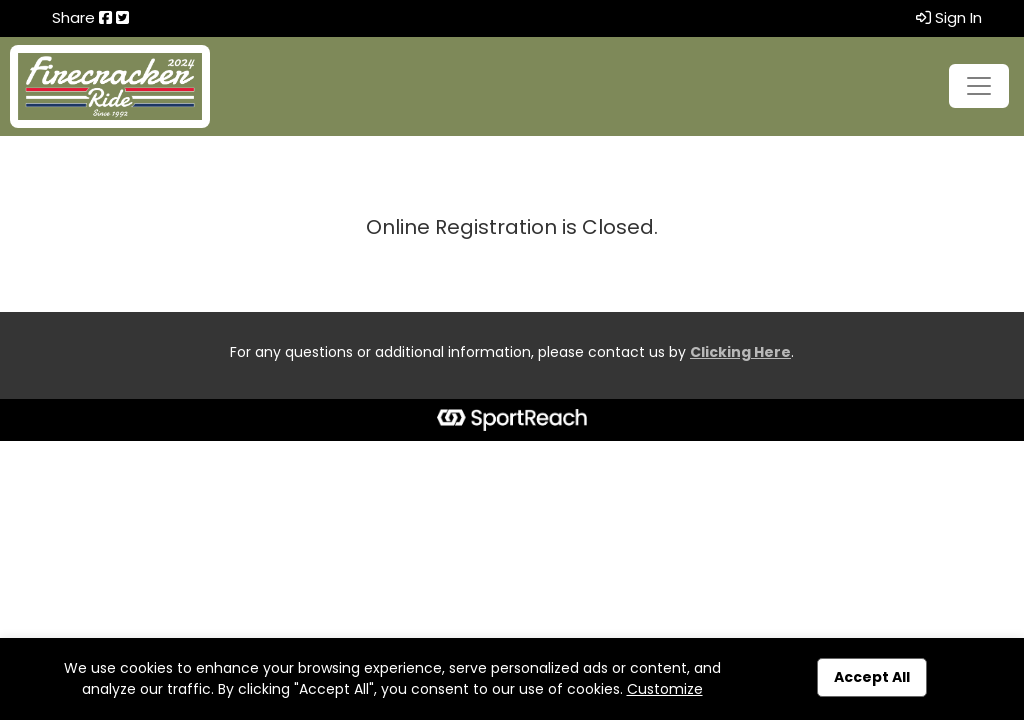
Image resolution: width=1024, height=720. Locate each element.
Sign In (949, 17)
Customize (665, 689)
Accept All (872, 677)
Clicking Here (740, 352)
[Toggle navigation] (979, 86)
